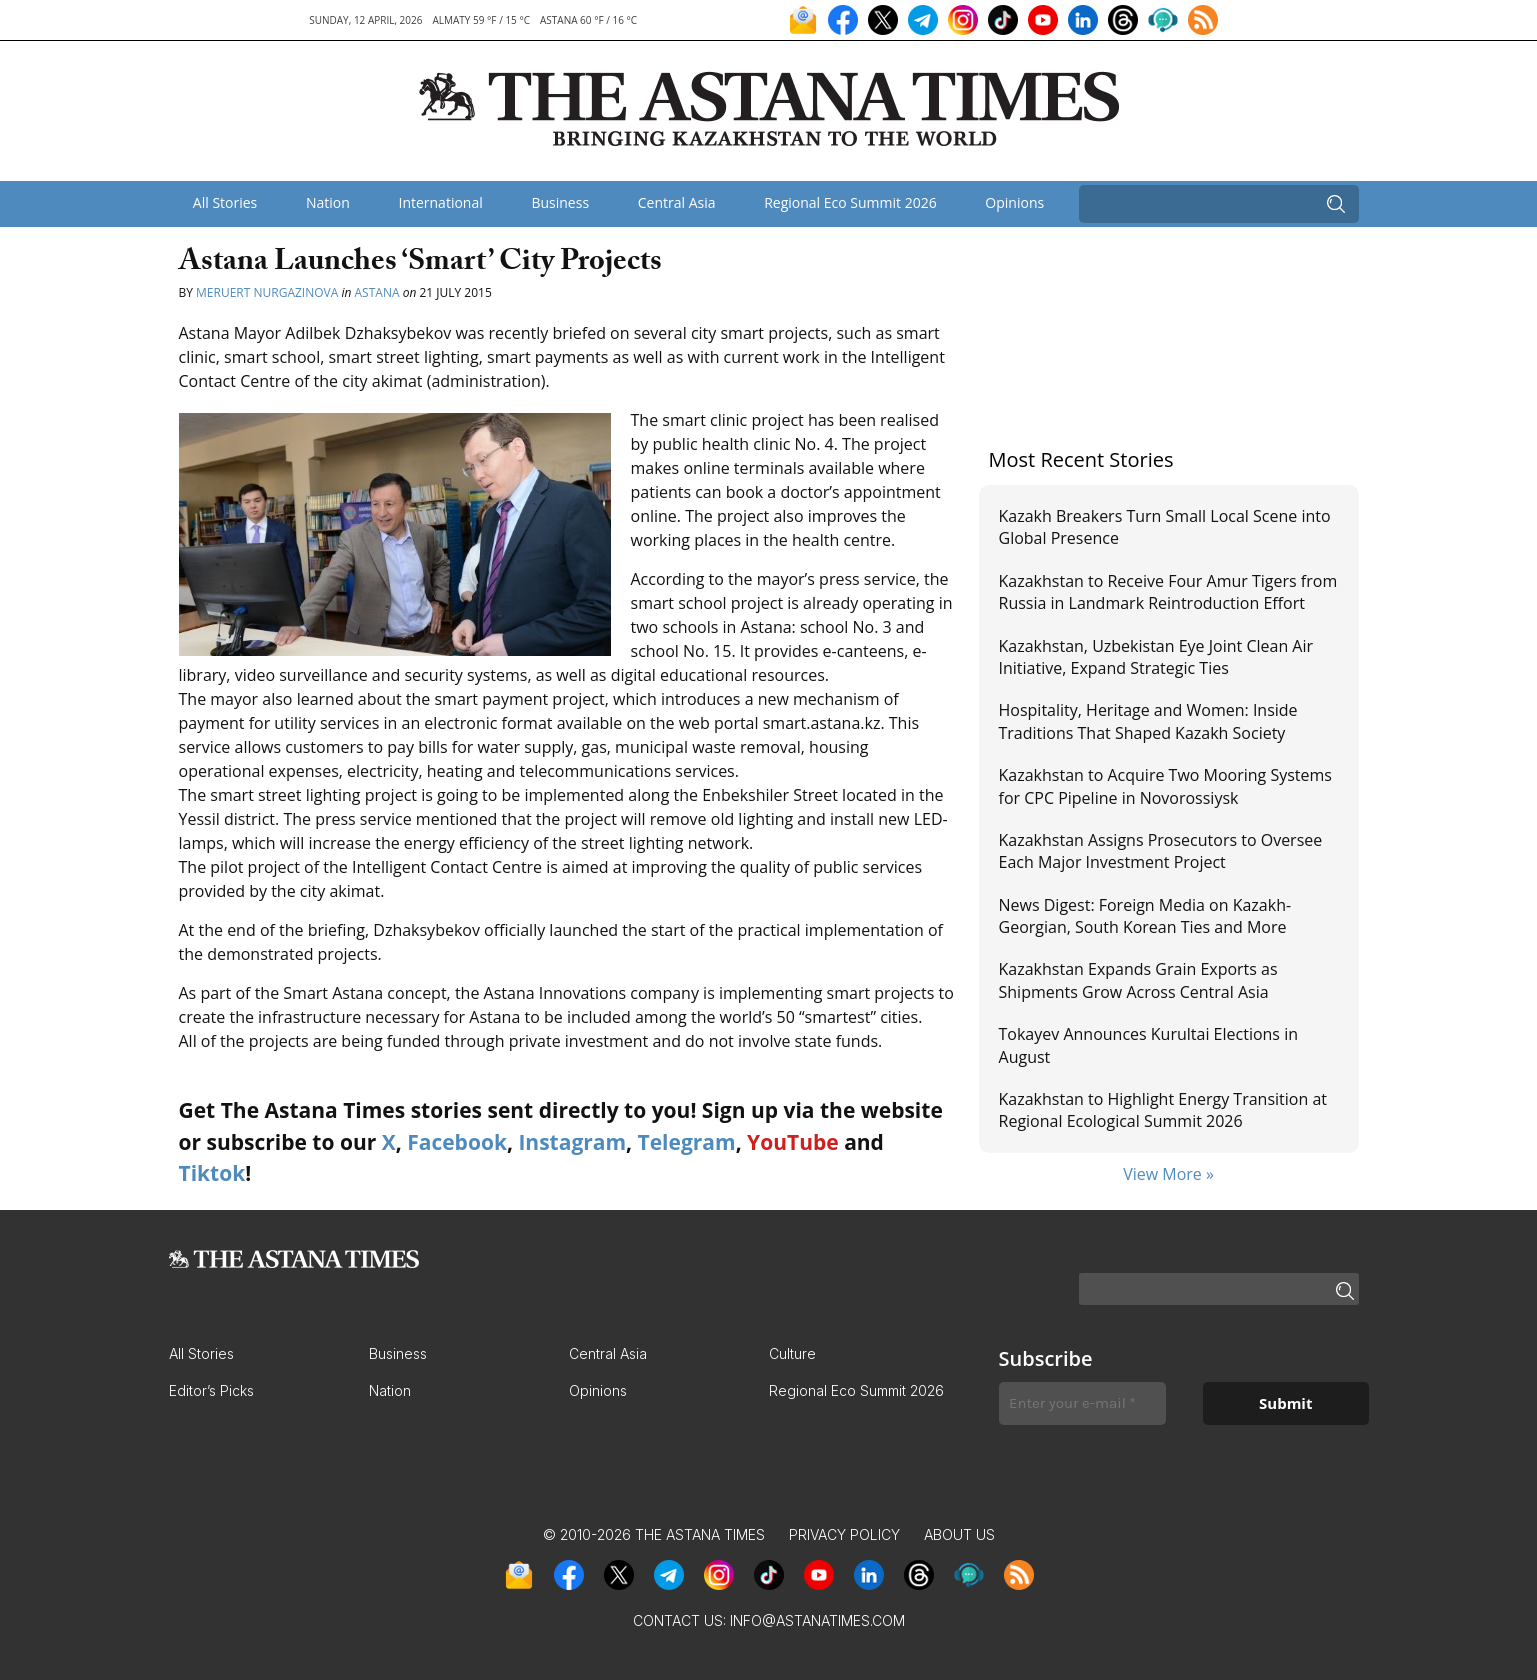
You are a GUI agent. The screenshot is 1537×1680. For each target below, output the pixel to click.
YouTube (793, 1142)
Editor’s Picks (211, 1390)
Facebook (457, 1142)
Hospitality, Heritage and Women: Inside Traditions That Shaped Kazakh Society (1148, 721)
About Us (959, 1534)
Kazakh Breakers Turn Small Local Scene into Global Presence (1165, 527)
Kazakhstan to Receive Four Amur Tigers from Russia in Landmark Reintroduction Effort (1168, 592)
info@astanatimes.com (817, 1620)
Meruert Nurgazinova (267, 292)
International (440, 202)
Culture (792, 1353)
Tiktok (212, 1173)
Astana (377, 292)
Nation (328, 202)
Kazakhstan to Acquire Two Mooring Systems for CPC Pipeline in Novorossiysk (1165, 786)
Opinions (1014, 202)
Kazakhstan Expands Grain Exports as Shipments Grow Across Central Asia (1138, 980)
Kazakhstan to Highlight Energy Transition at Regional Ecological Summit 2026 (1163, 1110)
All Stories (225, 202)
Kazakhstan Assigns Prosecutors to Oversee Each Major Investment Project (1161, 851)
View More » (1168, 1174)
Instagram (572, 1142)
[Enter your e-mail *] (1082, 1403)
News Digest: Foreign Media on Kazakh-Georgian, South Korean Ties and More (1145, 916)
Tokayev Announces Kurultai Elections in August (1148, 1045)
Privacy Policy (844, 1534)
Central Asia (677, 202)
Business (560, 202)
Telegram (687, 1142)
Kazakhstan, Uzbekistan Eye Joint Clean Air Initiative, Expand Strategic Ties (1156, 657)
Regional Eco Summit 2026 (850, 202)
